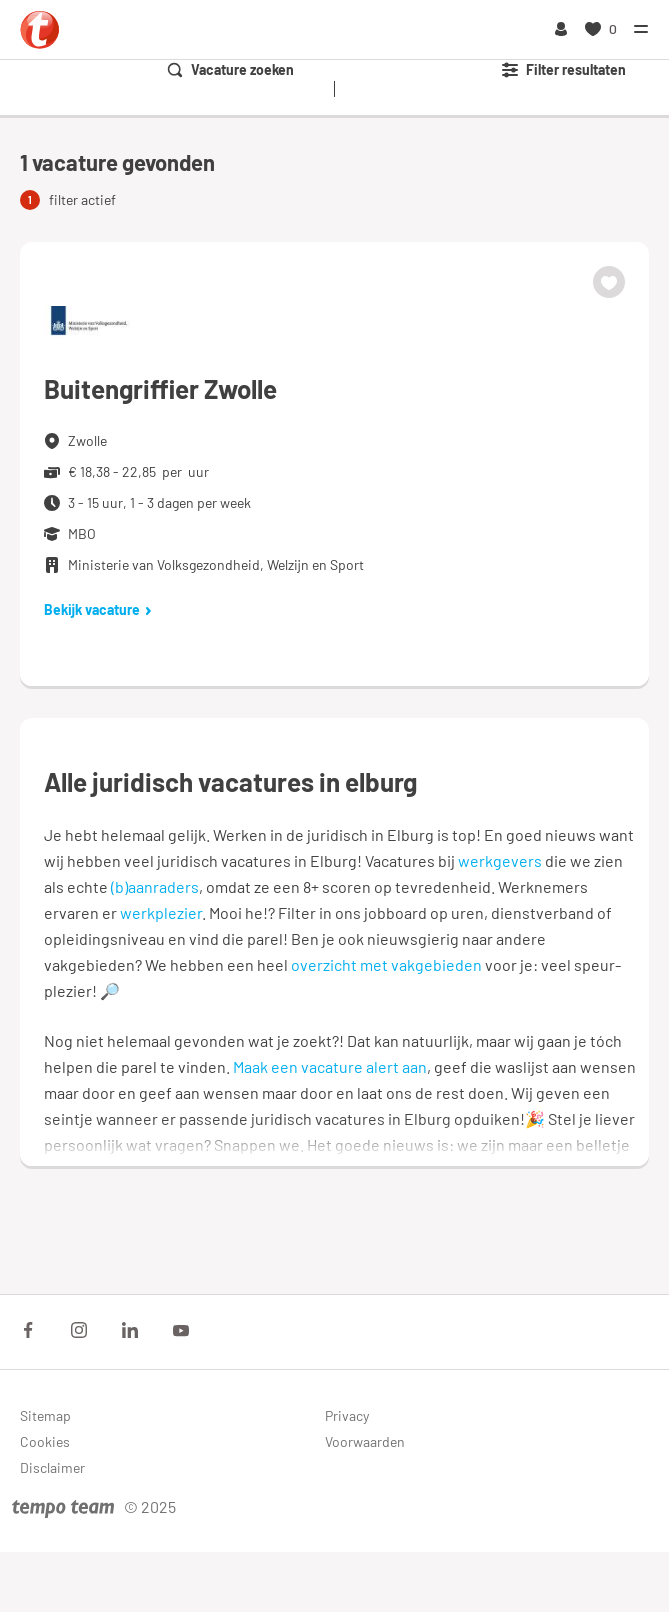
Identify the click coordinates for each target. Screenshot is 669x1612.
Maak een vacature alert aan (330, 1066)
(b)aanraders (155, 886)
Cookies (45, 1441)
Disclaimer (52, 1467)
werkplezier (161, 912)
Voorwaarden (365, 1441)
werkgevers (500, 860)
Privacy (347, 1415)
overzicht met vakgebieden (386, 964)
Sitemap (45, 1415)
